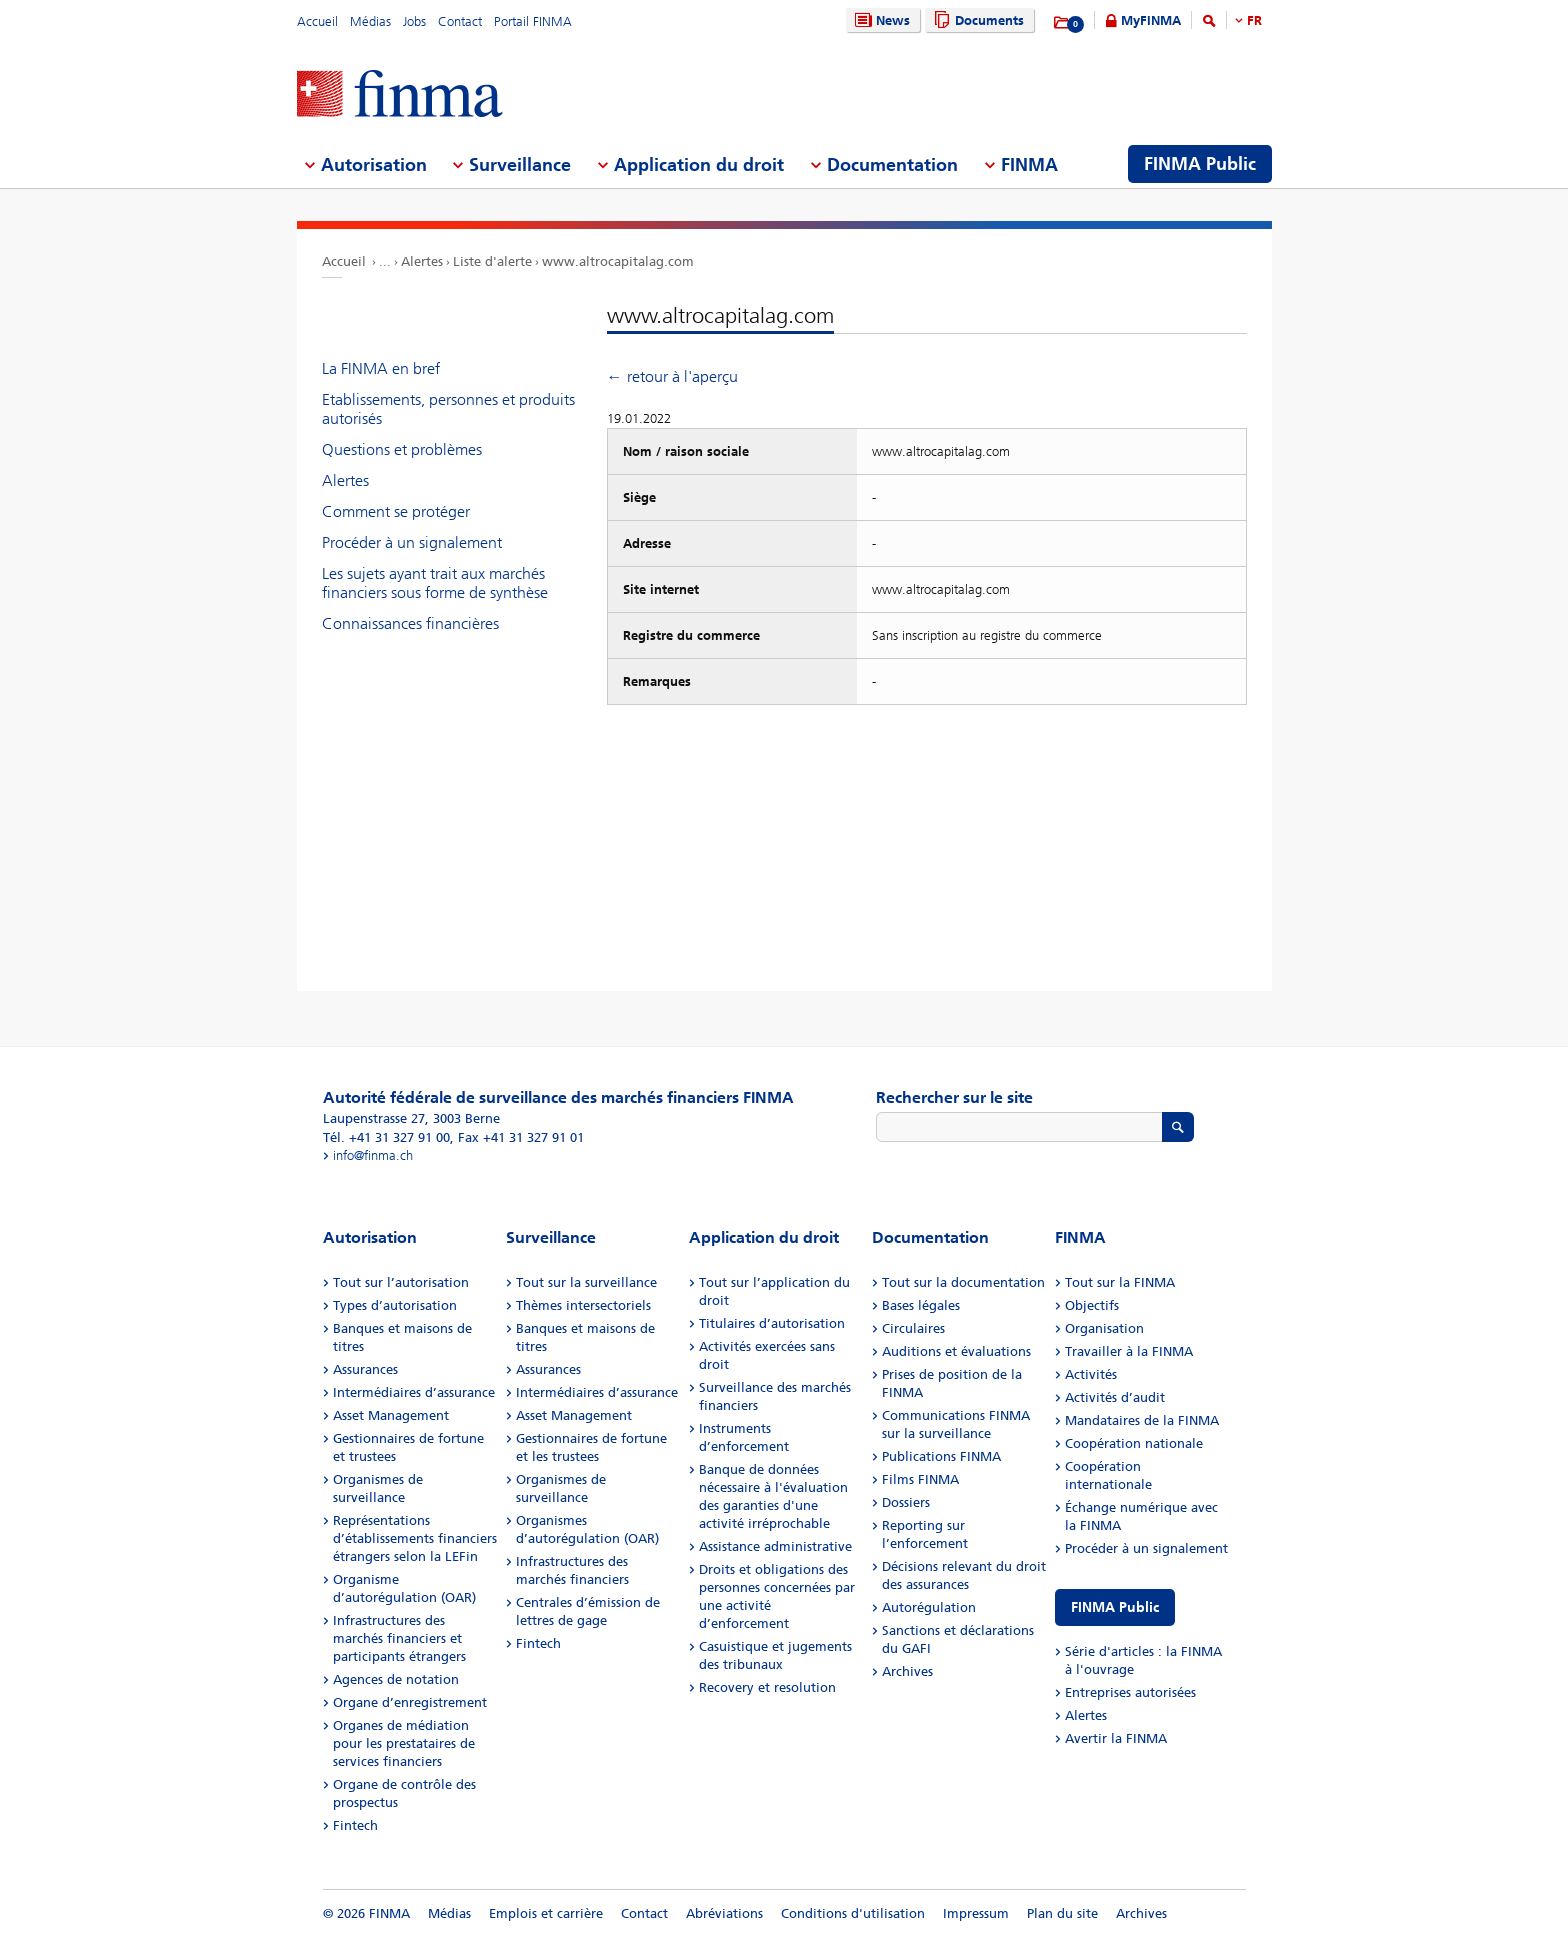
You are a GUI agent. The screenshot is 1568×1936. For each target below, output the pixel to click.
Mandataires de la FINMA (1142, 1420)
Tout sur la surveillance (586, 1282)
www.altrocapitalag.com (618, 261)
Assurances (365, 1369)
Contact (460, 21)
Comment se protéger (396, 511)
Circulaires (913, 1328)
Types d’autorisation (395, 1305)
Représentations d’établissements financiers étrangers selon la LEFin (415, 1538)
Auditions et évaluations (956, 1351)
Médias (370, 21)
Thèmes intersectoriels (583, 1305)
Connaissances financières (410, 623)
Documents (976, 20)
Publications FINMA (941, 1456)
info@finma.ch (373, 1155)
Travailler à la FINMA (1129, 1351)
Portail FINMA (533, 21)
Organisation (1104, 1328)
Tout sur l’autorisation (401, 1282)
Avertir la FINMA (1116, 1738)
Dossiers (906, 1502)
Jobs (414, 21)
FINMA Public (1115, 1607)
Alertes (422, 261)
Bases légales (921, 1305)
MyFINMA (1151, 20)
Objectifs (1092, 1305)
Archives (907, 1671)
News (880, 20)
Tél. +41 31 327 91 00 (386, 1137)
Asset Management (391, 1415)
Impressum (976, 1913)
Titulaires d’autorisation (772, 1323)
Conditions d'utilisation (853, 1913)
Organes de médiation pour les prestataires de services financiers (404, 1743)
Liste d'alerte (492, 261)
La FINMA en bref (381, 368)
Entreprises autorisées (1130, 1692)
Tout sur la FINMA (1120, 1282)
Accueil (317, 21)
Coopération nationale (1134, 1443)
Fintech (355, 1825)
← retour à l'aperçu (672, 376)
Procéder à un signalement (412, 542)
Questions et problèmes (402, 449)
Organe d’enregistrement (410, 1702)
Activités (1091, 1374)
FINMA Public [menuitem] (1200, 164)
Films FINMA (920, 1479)
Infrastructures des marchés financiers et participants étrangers (399, 1638)
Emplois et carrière (546, 1913)
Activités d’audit (1115, 1397)
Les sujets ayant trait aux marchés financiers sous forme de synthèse (435, 583)
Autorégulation (929, 1607)
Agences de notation (396, 1679)
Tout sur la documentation (963, 1282)
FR (1254, 20)
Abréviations (724, 1913)
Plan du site (1062, 1913)
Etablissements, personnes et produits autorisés (448, 409)
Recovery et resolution (767, 1687)
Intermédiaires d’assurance (414, 1392)
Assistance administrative (775, 1546)
